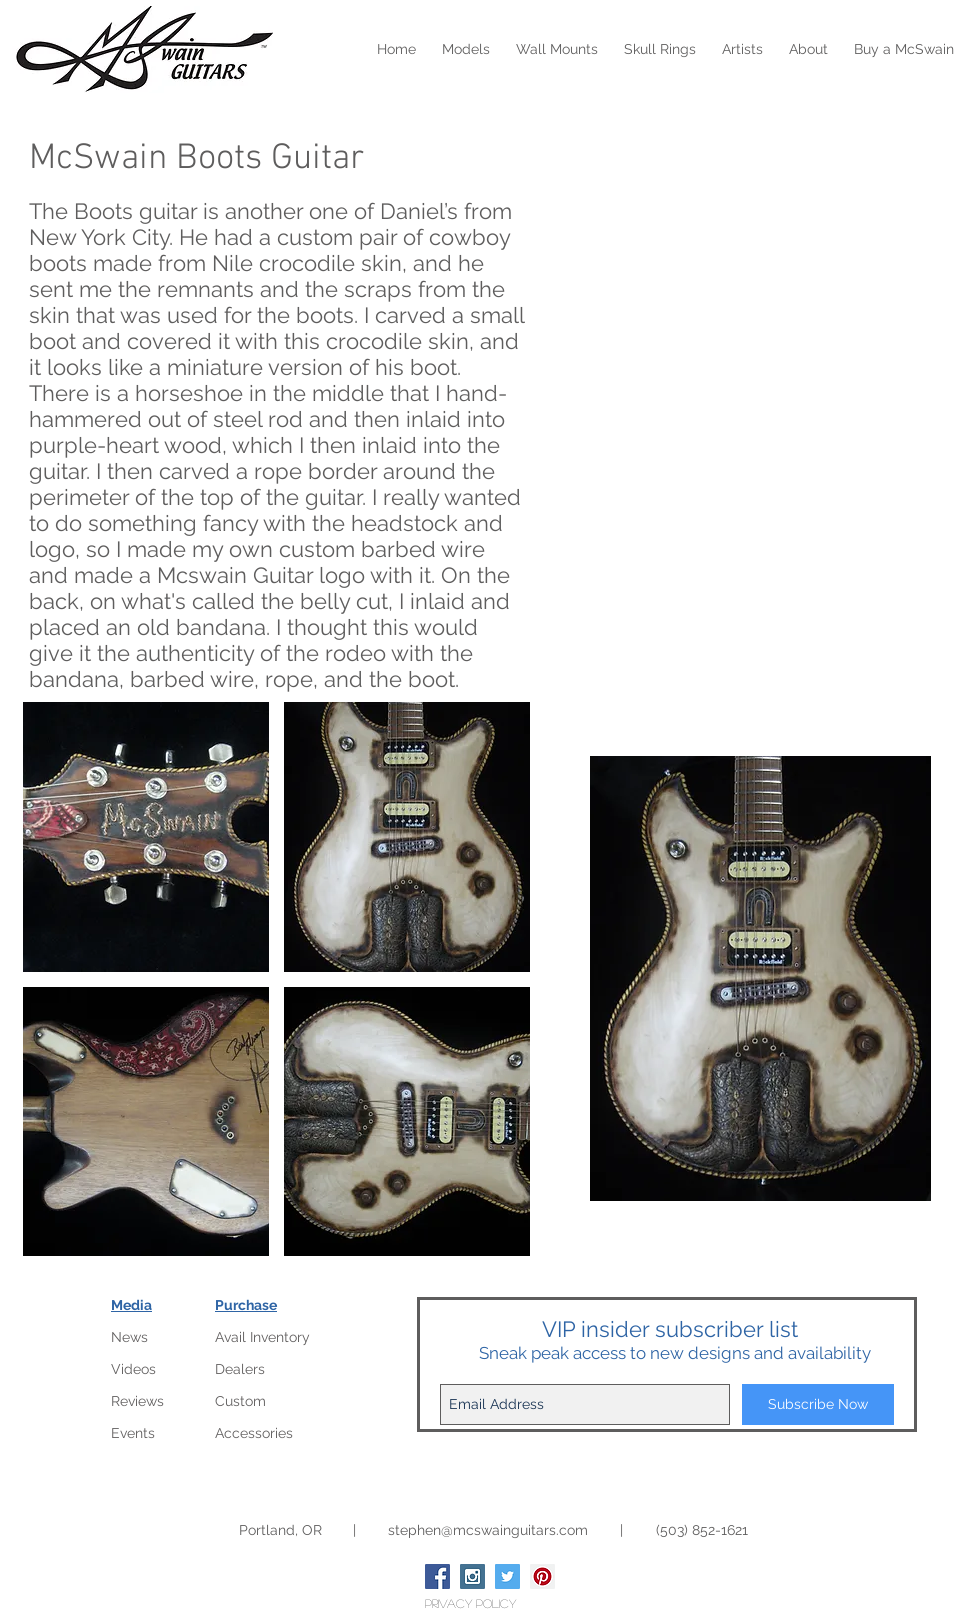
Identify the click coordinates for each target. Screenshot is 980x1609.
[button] (146, 837)
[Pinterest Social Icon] (542, 1576)
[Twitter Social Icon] (507, 1576)
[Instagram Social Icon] (472, 1576)
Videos (133, 1369)
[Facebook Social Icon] (437, 1576)
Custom (240, 1401)
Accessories (254, 1433)
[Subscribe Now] (818, 1404)
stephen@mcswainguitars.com (488, 1530)
